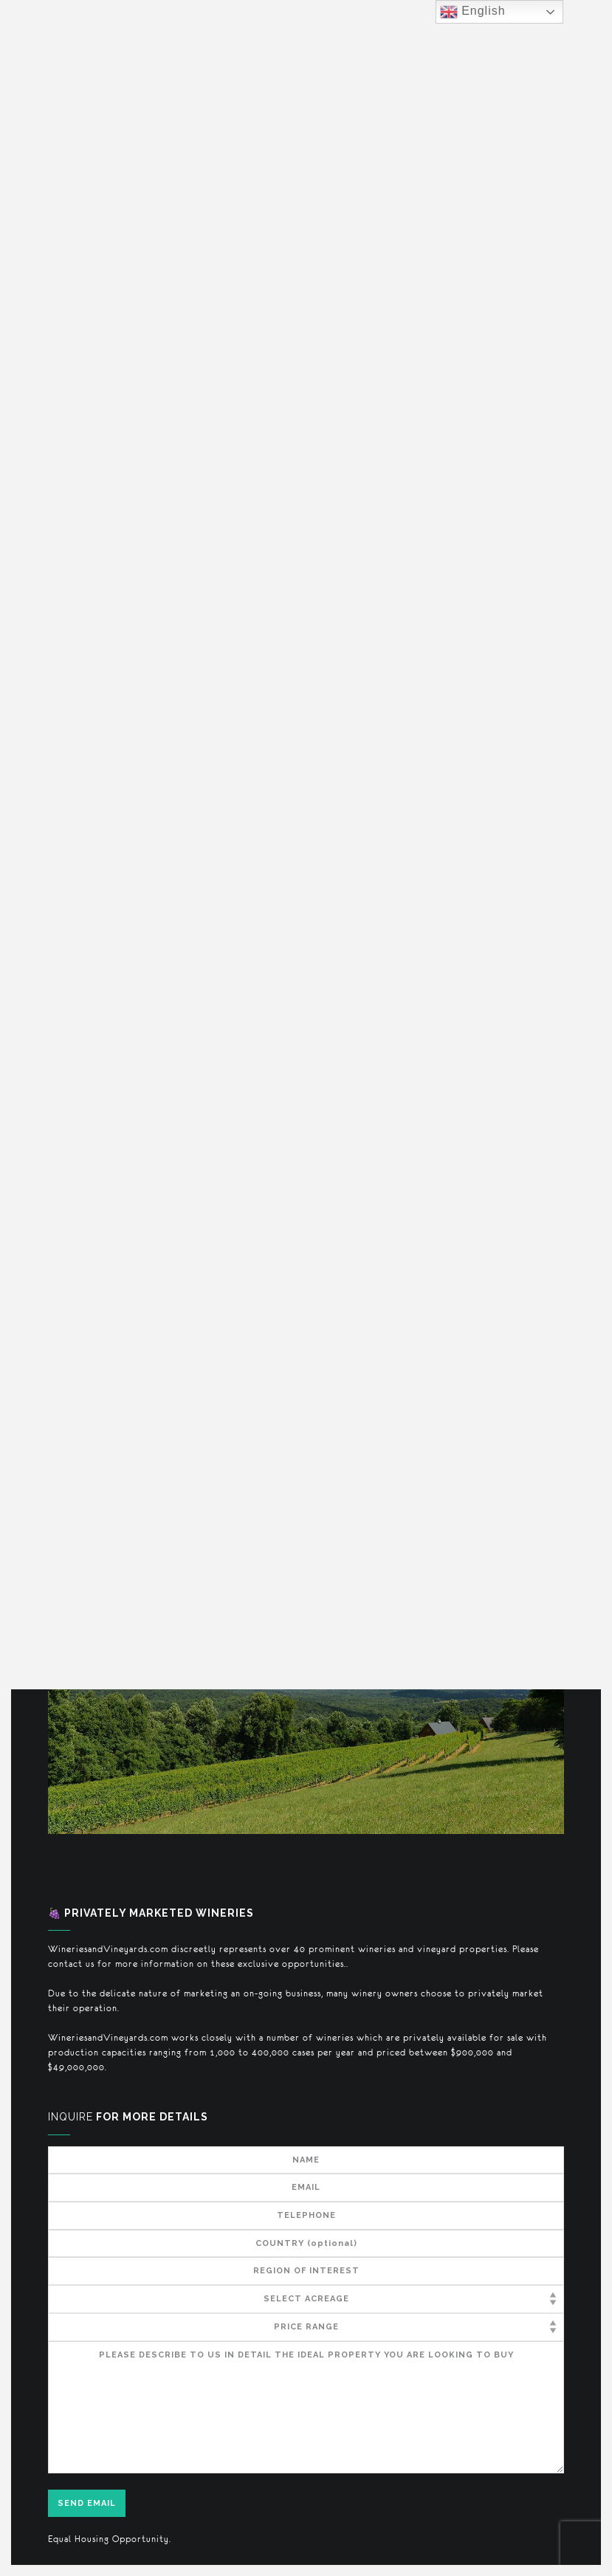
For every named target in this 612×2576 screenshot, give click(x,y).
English (473, 12)
